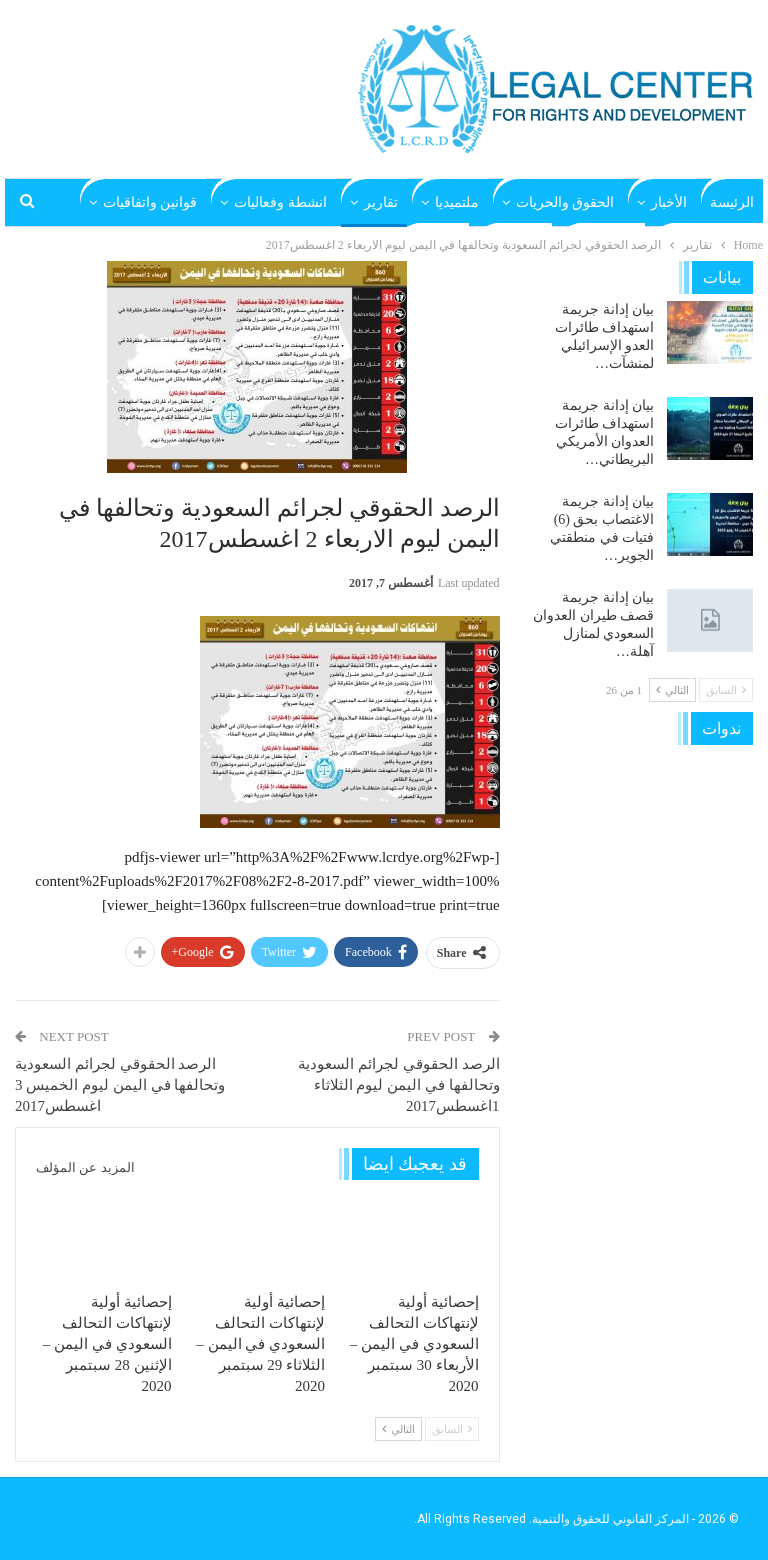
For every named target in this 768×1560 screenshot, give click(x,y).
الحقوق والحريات (565, 202)
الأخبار (669, 202)
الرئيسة (732, 202)
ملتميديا (457, 202)
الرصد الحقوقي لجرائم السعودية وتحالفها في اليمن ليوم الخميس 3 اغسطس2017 (120, 1085)
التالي (398, 1429)
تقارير (381, 202)
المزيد (179, 202)
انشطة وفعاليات (280, 202)
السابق (452, 1429)
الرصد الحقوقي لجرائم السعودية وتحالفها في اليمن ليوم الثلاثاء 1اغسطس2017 (398, 1085)
